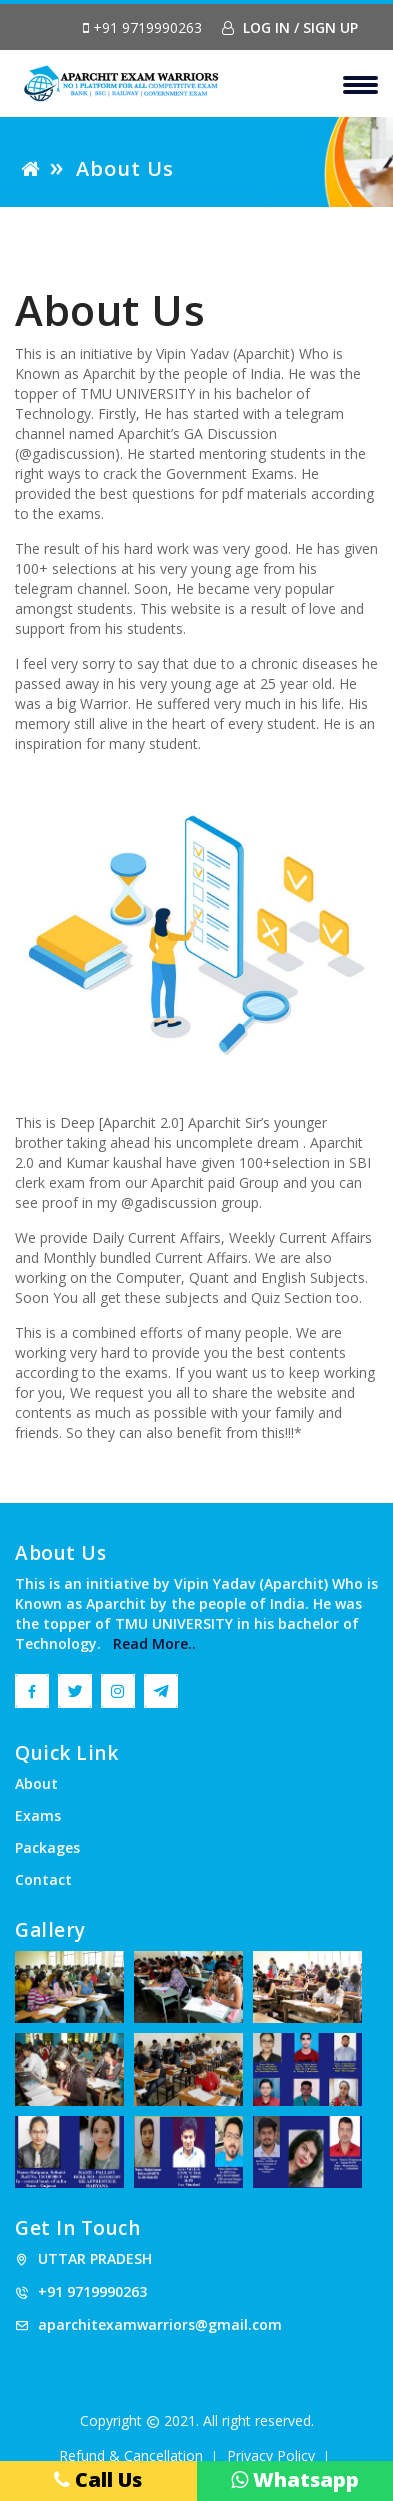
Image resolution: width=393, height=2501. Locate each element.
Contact (43, 1879)
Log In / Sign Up (290, 27)
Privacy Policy (271, 2455)
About (36, 1783)
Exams (38, 1815)
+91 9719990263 (142, 28)
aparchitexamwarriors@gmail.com (160, 2324)
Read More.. (148, 1643)
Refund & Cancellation (131, 2455)
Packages (47, 1847)
